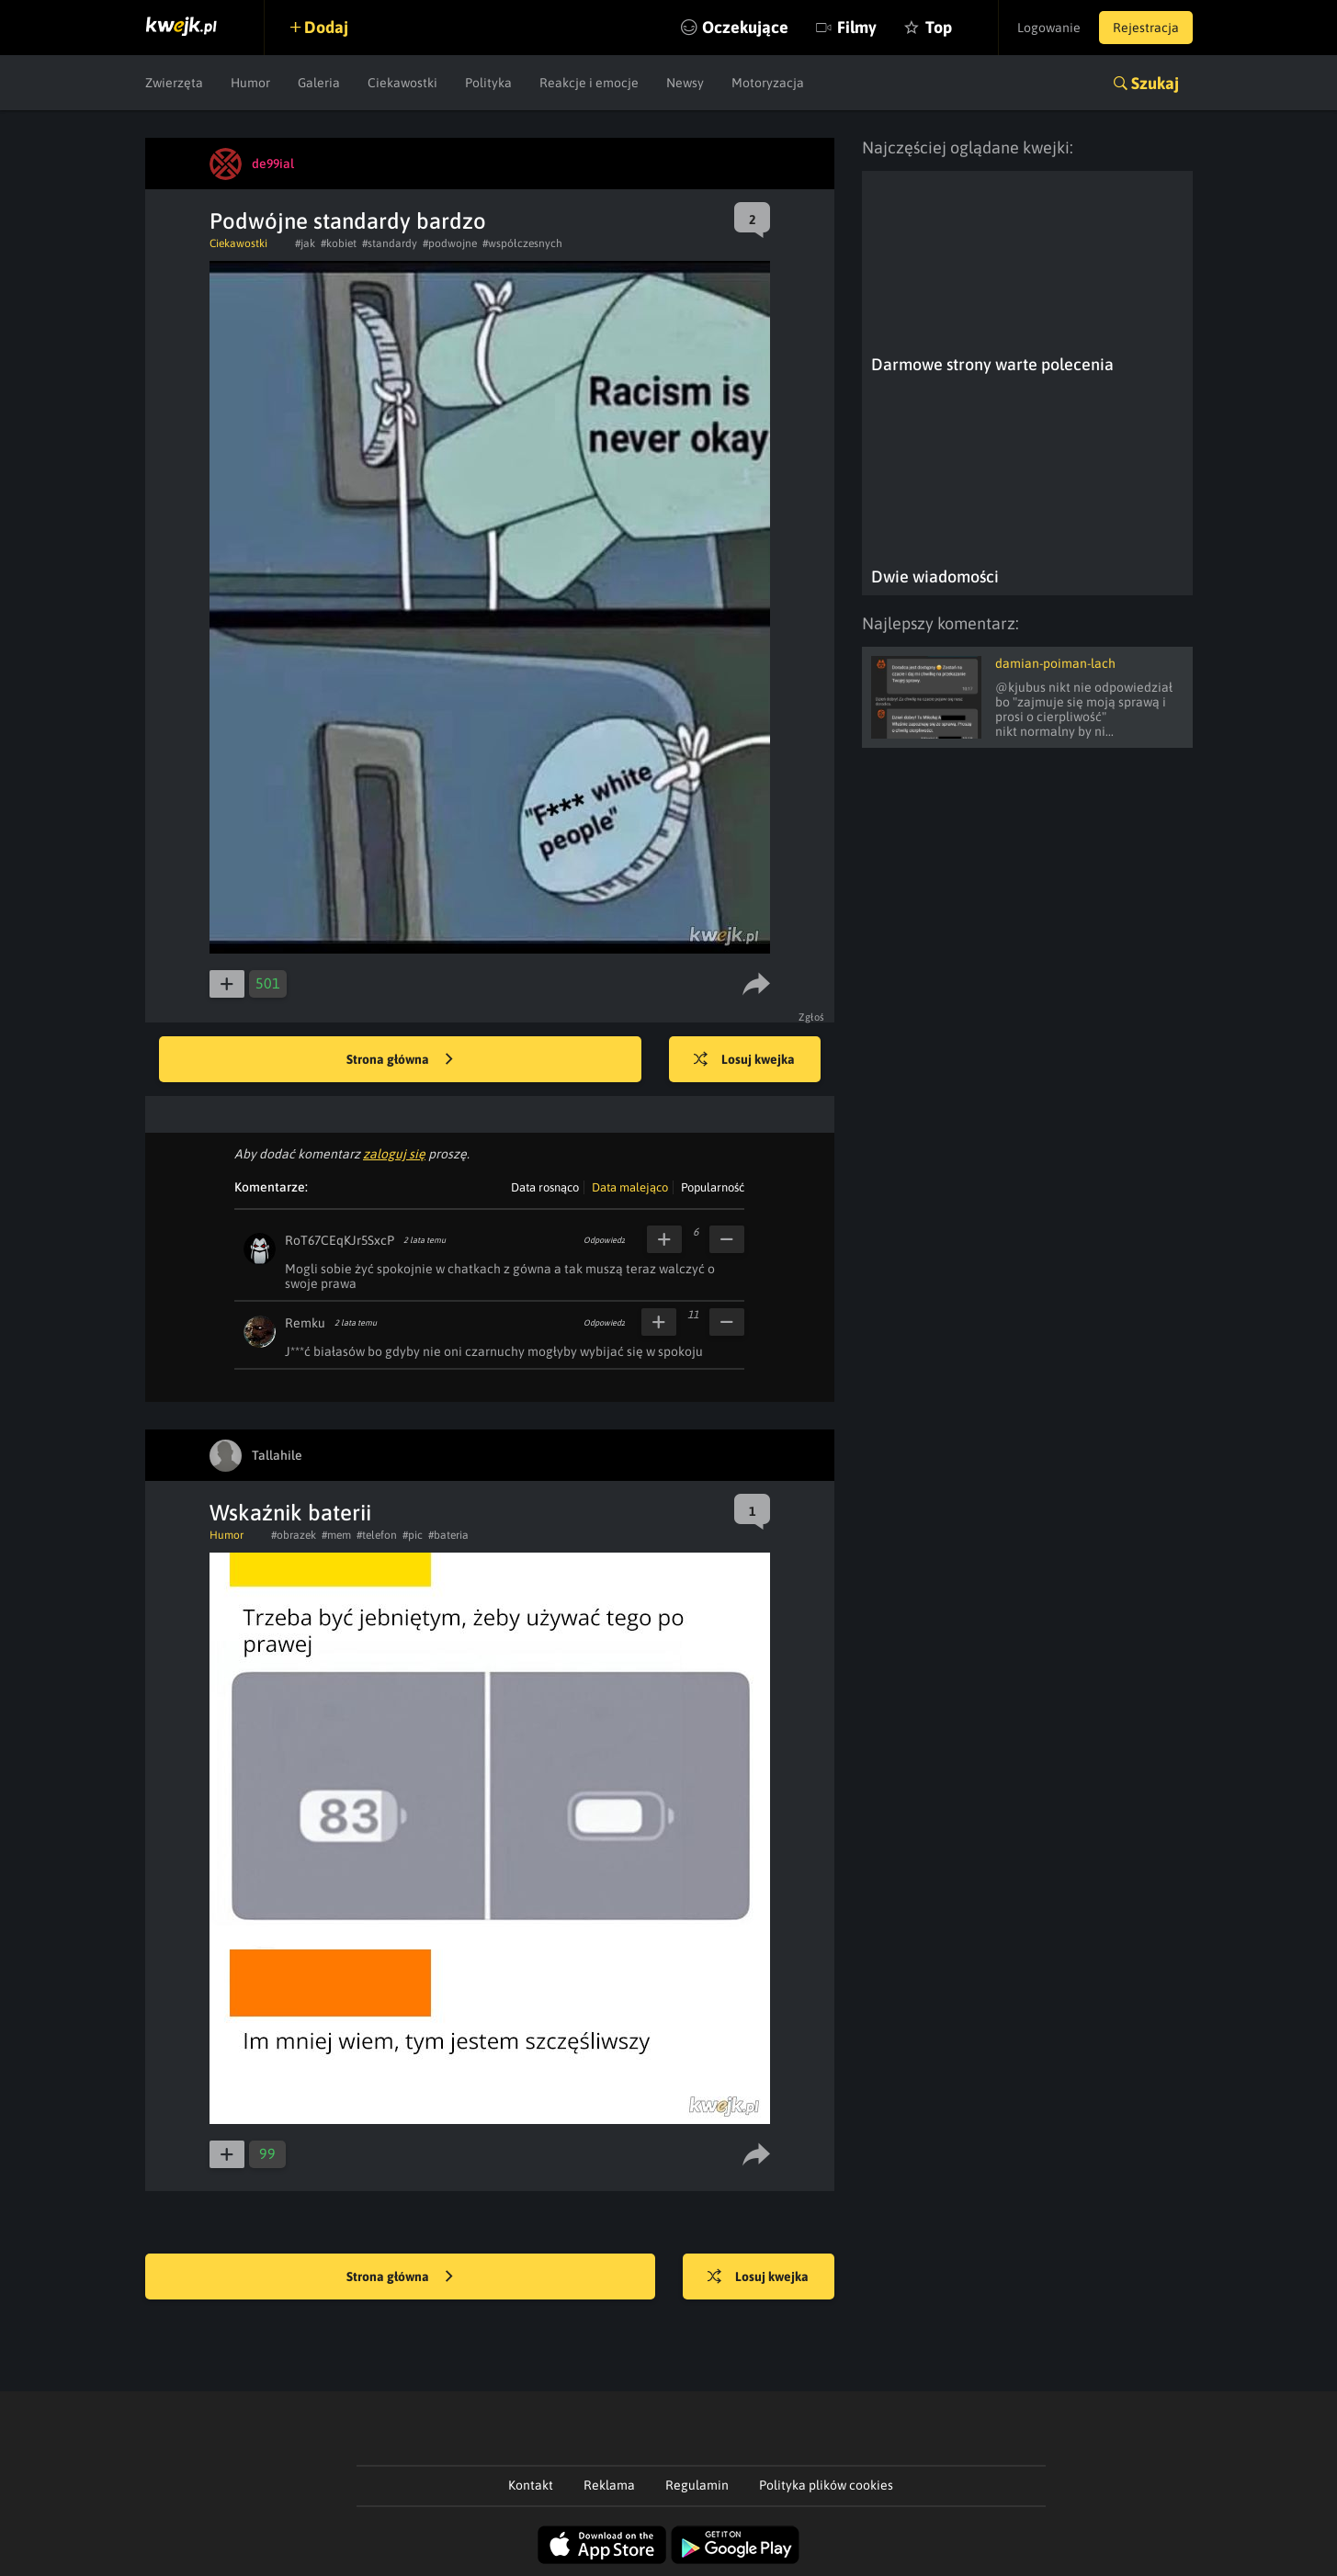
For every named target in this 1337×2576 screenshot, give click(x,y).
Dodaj (326, 27)
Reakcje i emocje (589, 82)
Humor (250, 82)
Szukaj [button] (1155, 83)
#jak (305, 243)
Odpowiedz (604, 1240)
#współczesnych (522, 243)
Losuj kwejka (744, 1060)
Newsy (685, 82)
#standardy (389, 243)
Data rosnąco (545, 1187)
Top (938, 27)
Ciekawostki (402, 82)
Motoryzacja (767, 82)
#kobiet (339, 243)
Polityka (488, 82)
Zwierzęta (174, 82)
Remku (305, 1323)
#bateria (448, 1535)
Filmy (857, 27)
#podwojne (450, 243)
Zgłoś (812, 1016)
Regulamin (697, 2485)
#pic (412, 1535)
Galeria (319, 82)
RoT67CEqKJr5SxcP (339, 1240)
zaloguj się (394, 1154)
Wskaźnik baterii (290, 1512)
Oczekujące (745, 27)
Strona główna (399, 1060)
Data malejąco (630, 1187)
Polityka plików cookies (826, 2485)
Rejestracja (1146, 27)
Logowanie (1049, 27)
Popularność (712, 1187)
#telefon (377, 1535)
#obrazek (293, 1535)
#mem (336, 1535)
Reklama (609, 2485)
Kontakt (530, 2485)
